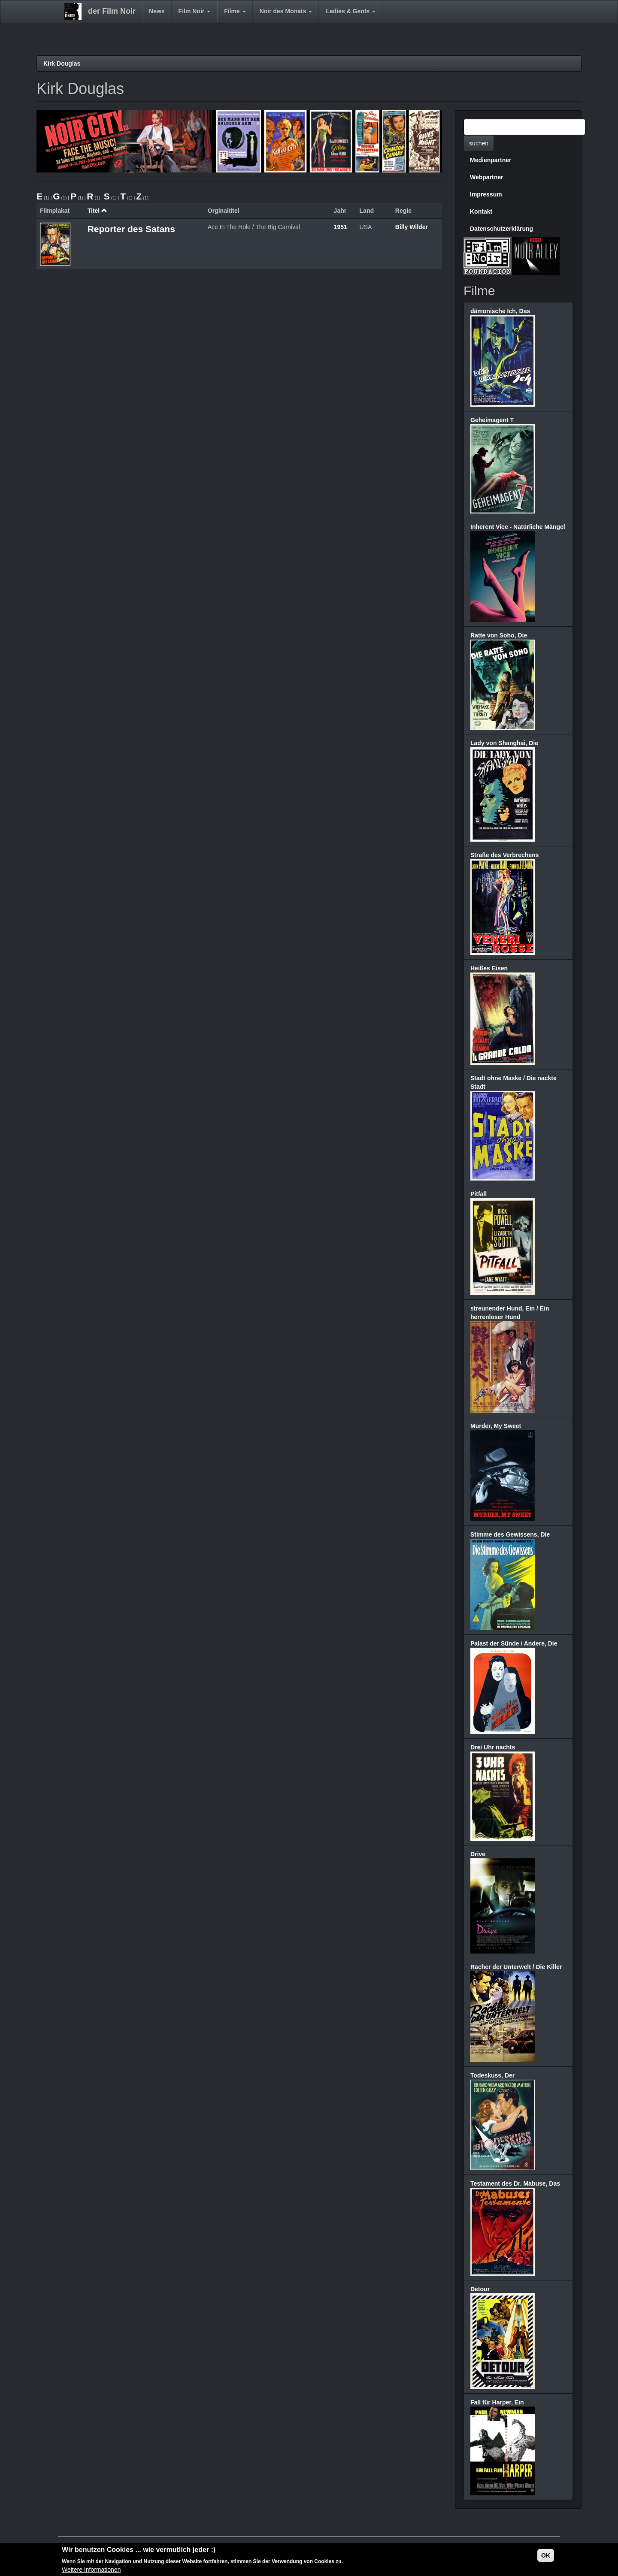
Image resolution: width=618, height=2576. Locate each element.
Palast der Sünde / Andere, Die (513, 1643)
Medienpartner (490, 160)
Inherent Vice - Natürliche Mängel (517, 526)
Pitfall (478, 1193)
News (157, 11)
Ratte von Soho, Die (498, 635)
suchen (478, 143)
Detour (480, 2289)
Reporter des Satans (131, 229)
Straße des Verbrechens (504, 855)
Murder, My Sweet (495, 1425)
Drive (477, 1854)
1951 (340, 226)
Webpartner (486, 177)
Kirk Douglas (61, 63)
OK (545, 2555)
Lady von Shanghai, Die (504, 743)
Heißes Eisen (489, 968)
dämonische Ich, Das (500, 311)
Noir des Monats (286, 11)
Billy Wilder (411, 226)
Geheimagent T (492, 420)
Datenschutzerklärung (501, 228)
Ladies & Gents (351, 11)
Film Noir (195, 11)
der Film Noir (112, 11)
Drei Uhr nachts (492, 1747)
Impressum (486, 194)
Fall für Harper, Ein (497, 2402)
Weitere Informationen (91, 2569)
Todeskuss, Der (492, 2075)
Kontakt (481, 211)
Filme (234, 11)
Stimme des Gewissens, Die (510, 1534)
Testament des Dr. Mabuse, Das (515, 2183)
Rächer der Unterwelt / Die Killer (516, 1966)
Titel (97, 210)
